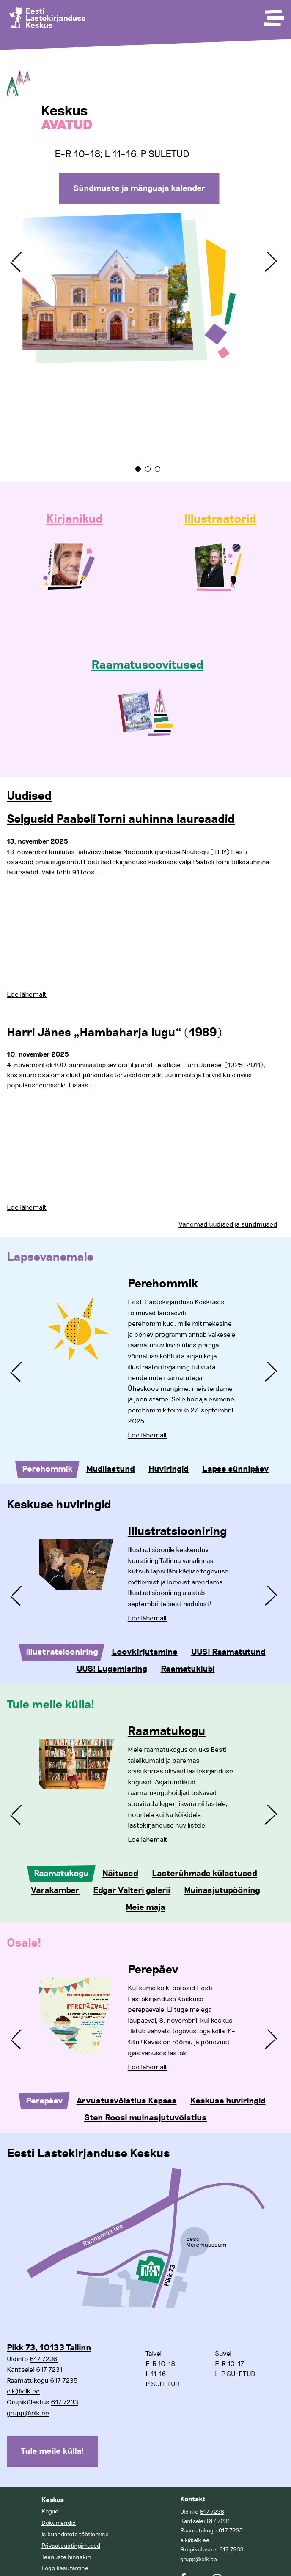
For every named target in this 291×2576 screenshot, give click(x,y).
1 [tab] (138, 469)
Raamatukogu (167, 1731)
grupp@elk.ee (28, 2413)
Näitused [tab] (120, 1873)
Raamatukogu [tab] (61, 1873)
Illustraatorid (220, 519)
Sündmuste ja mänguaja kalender (139, 188)
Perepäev (153, 1970)
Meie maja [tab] (145, 1907)
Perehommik (163, 1284)
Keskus (52, 2500)
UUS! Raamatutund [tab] (228, 1652)
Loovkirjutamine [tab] (145, 1652)
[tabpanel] (145, 255)
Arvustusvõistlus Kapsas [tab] (127, 2100)
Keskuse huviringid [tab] (228, 2100)
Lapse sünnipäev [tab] (235, 1469)
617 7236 (44, 2359)
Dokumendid (58, 2523)
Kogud (49, 2511)
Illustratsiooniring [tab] (62, 1652)
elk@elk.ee (23, 2391)
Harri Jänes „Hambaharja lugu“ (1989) (114, 1033)
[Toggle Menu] (273, 15)
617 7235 (64, 2381)
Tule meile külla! (52, 2451)
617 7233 (64, 2402)
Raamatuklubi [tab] (188, 1669)
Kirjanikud (74, 519)
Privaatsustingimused (70, 2545)
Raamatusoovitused (147, 665)
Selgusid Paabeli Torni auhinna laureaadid (121, 819)
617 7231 (49, 2370)
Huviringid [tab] (168, 1469)
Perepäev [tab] (44, 2100)
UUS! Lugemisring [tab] (112, 1669)
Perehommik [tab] (47, 1469)
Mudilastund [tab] (110, 1469)
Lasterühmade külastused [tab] (204, 1873)
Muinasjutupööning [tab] (222, 1890)
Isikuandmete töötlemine (75, 2534)
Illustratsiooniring (177, 1531)
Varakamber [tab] (55, 1890)
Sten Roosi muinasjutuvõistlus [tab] (145, 2117)
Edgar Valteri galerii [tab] (131, 1890)
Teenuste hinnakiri (66, 2557)
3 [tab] (157, 469)
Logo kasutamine (64, 2568)
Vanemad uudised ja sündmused (227, 1224)
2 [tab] (148, 469)
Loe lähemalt (27, 994)
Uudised (29, 796)
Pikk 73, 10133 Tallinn (49, 2347)
